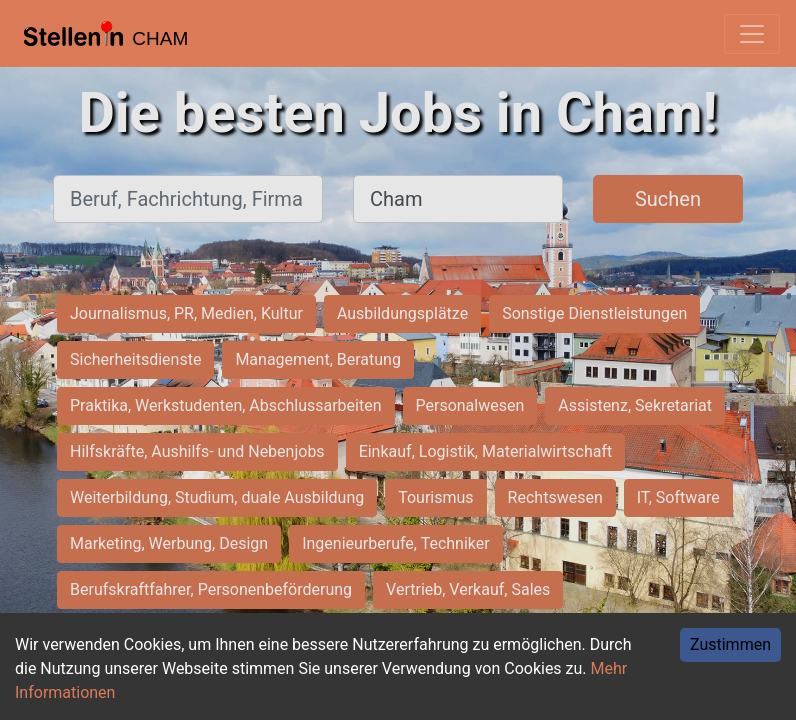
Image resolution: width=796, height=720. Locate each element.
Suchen (668, 199)
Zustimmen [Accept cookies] (730, 644)
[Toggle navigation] (752, 34)
